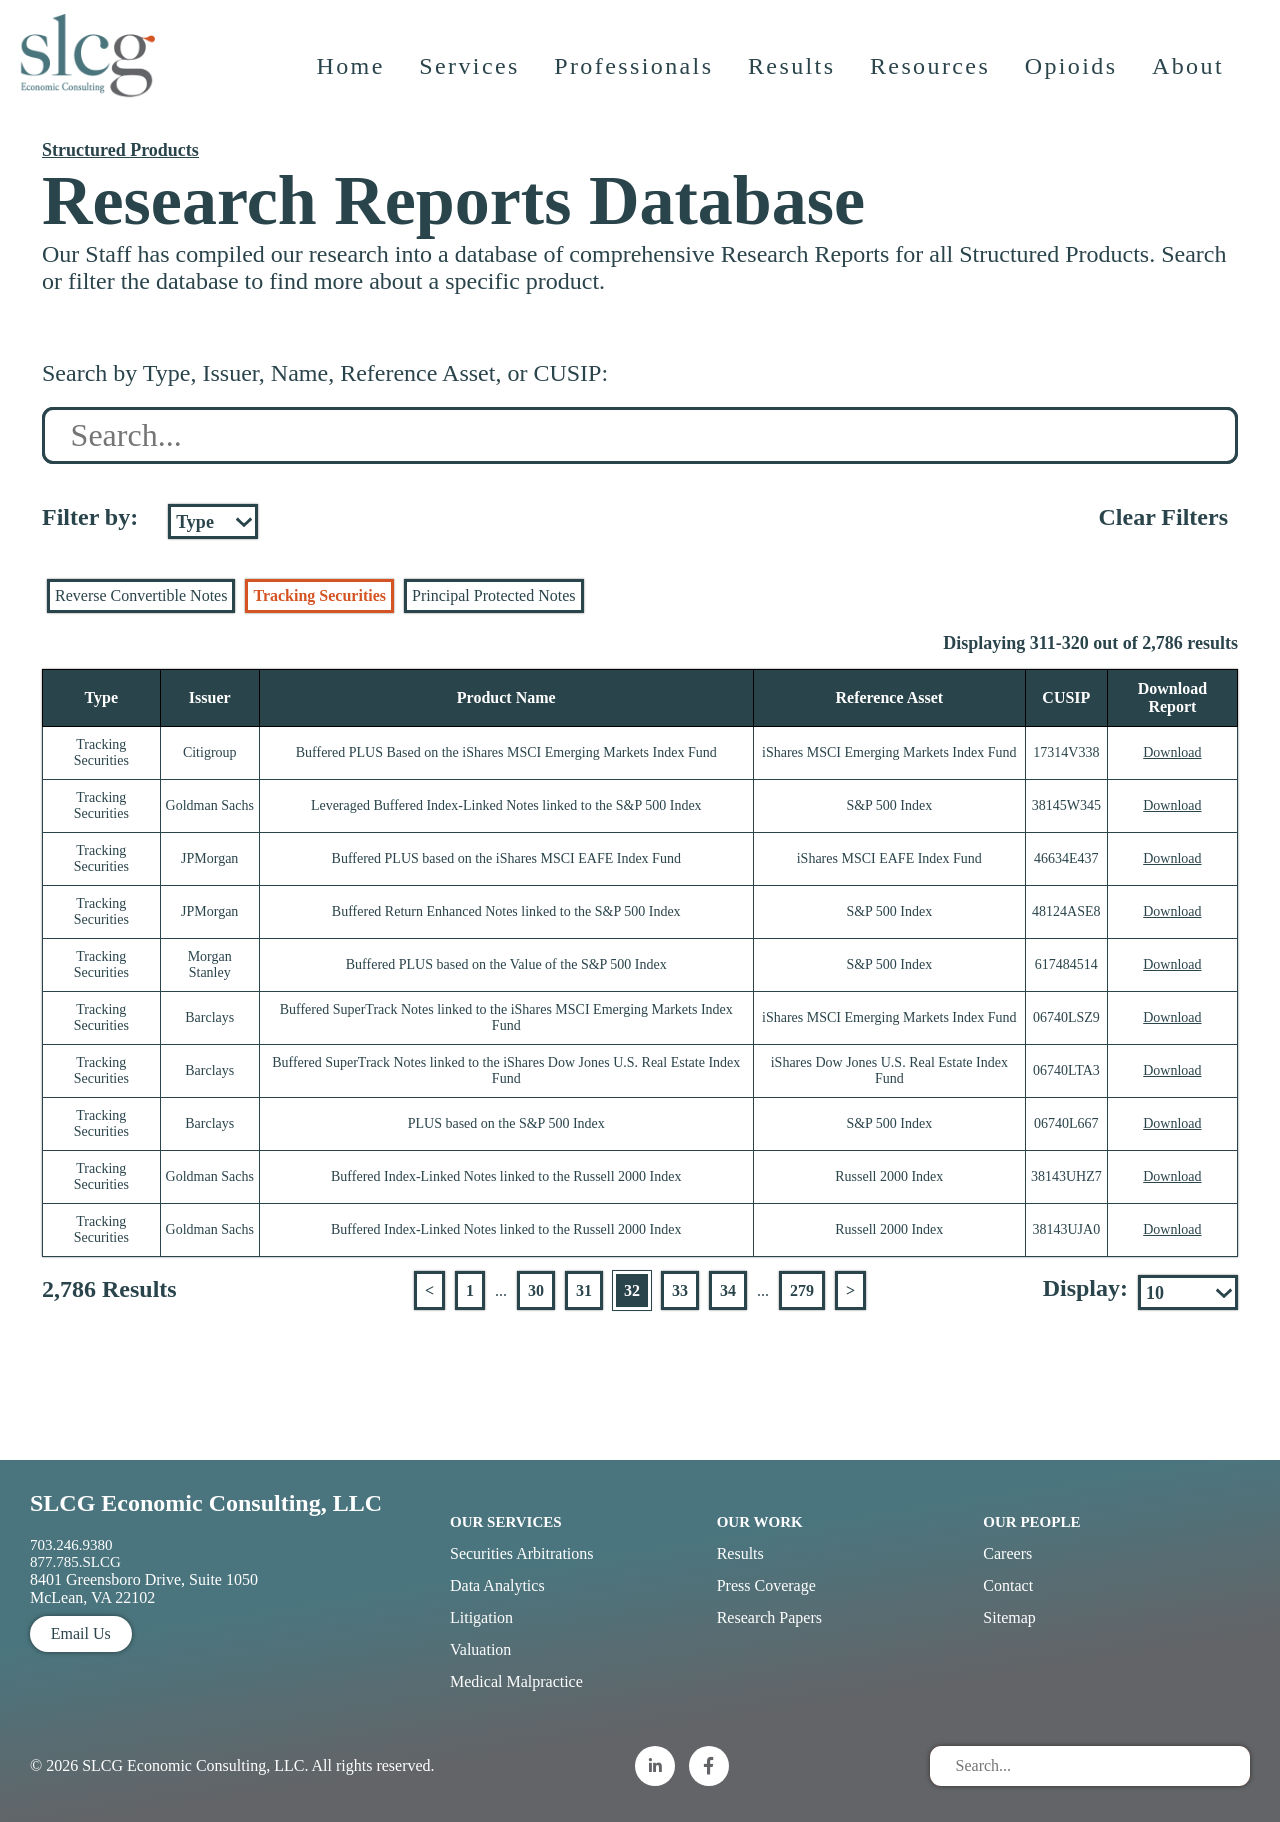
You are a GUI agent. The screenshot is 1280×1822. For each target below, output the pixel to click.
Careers (1007, 1553)
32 (632, 1290)
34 (728, 1290)
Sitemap (1009, 1617)
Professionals (636, 85)
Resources (933, 85)
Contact (1008, 1585)
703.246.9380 (71, 1545)
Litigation (481, 1617)
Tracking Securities (319, 595)
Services (472, 85)
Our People (1031, 1522)
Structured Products (120, 150)
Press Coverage (766, 1585)
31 (584, 1290)
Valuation (480, 1649)
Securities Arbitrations (522, 1553)
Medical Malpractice (516, 1681)
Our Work (760, 1522)
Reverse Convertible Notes (141, 595)
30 (536, 1290)
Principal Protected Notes (494, 595)
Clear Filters (1163, 517)
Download (1172, 752)
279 (802, 1290)
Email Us (81, 1633)
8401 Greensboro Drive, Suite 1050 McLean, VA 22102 (144, 1588)
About (1191, 85)
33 (680, 1290)
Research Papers (769, 1617)
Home (353, 85)
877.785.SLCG (75, 1562)
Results (794, 85)
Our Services (506, 1522)
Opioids (1074, 85)
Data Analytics (497, 1585)
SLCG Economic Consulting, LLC (206, 1503)
